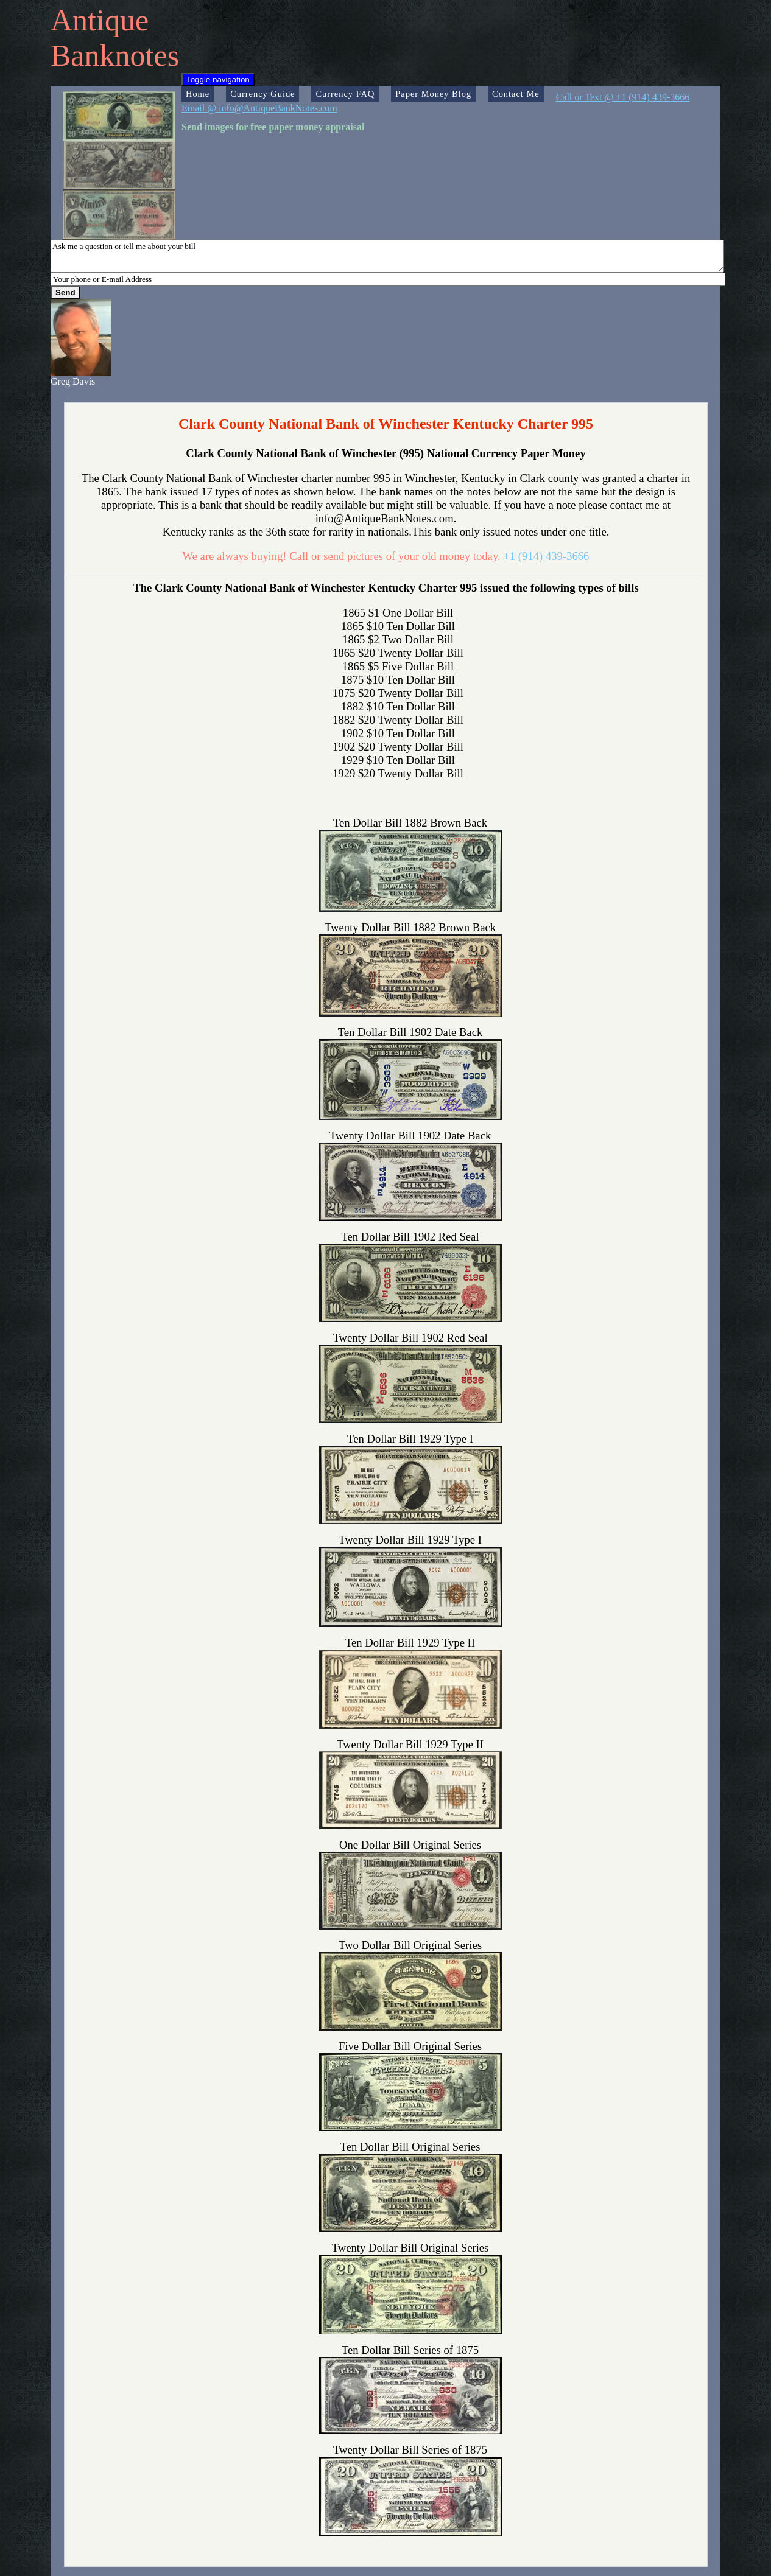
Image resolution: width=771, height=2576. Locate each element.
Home (197, 94)
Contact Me (516, 94)
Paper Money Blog (433, 94)
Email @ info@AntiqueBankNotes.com (259, 108)
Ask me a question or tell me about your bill (387, 256)
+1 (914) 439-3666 (546, 556)
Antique (100, 20)
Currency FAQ (345, 94)
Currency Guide (262, 94)
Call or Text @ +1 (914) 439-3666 (623, 97)
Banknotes (115, 55)
